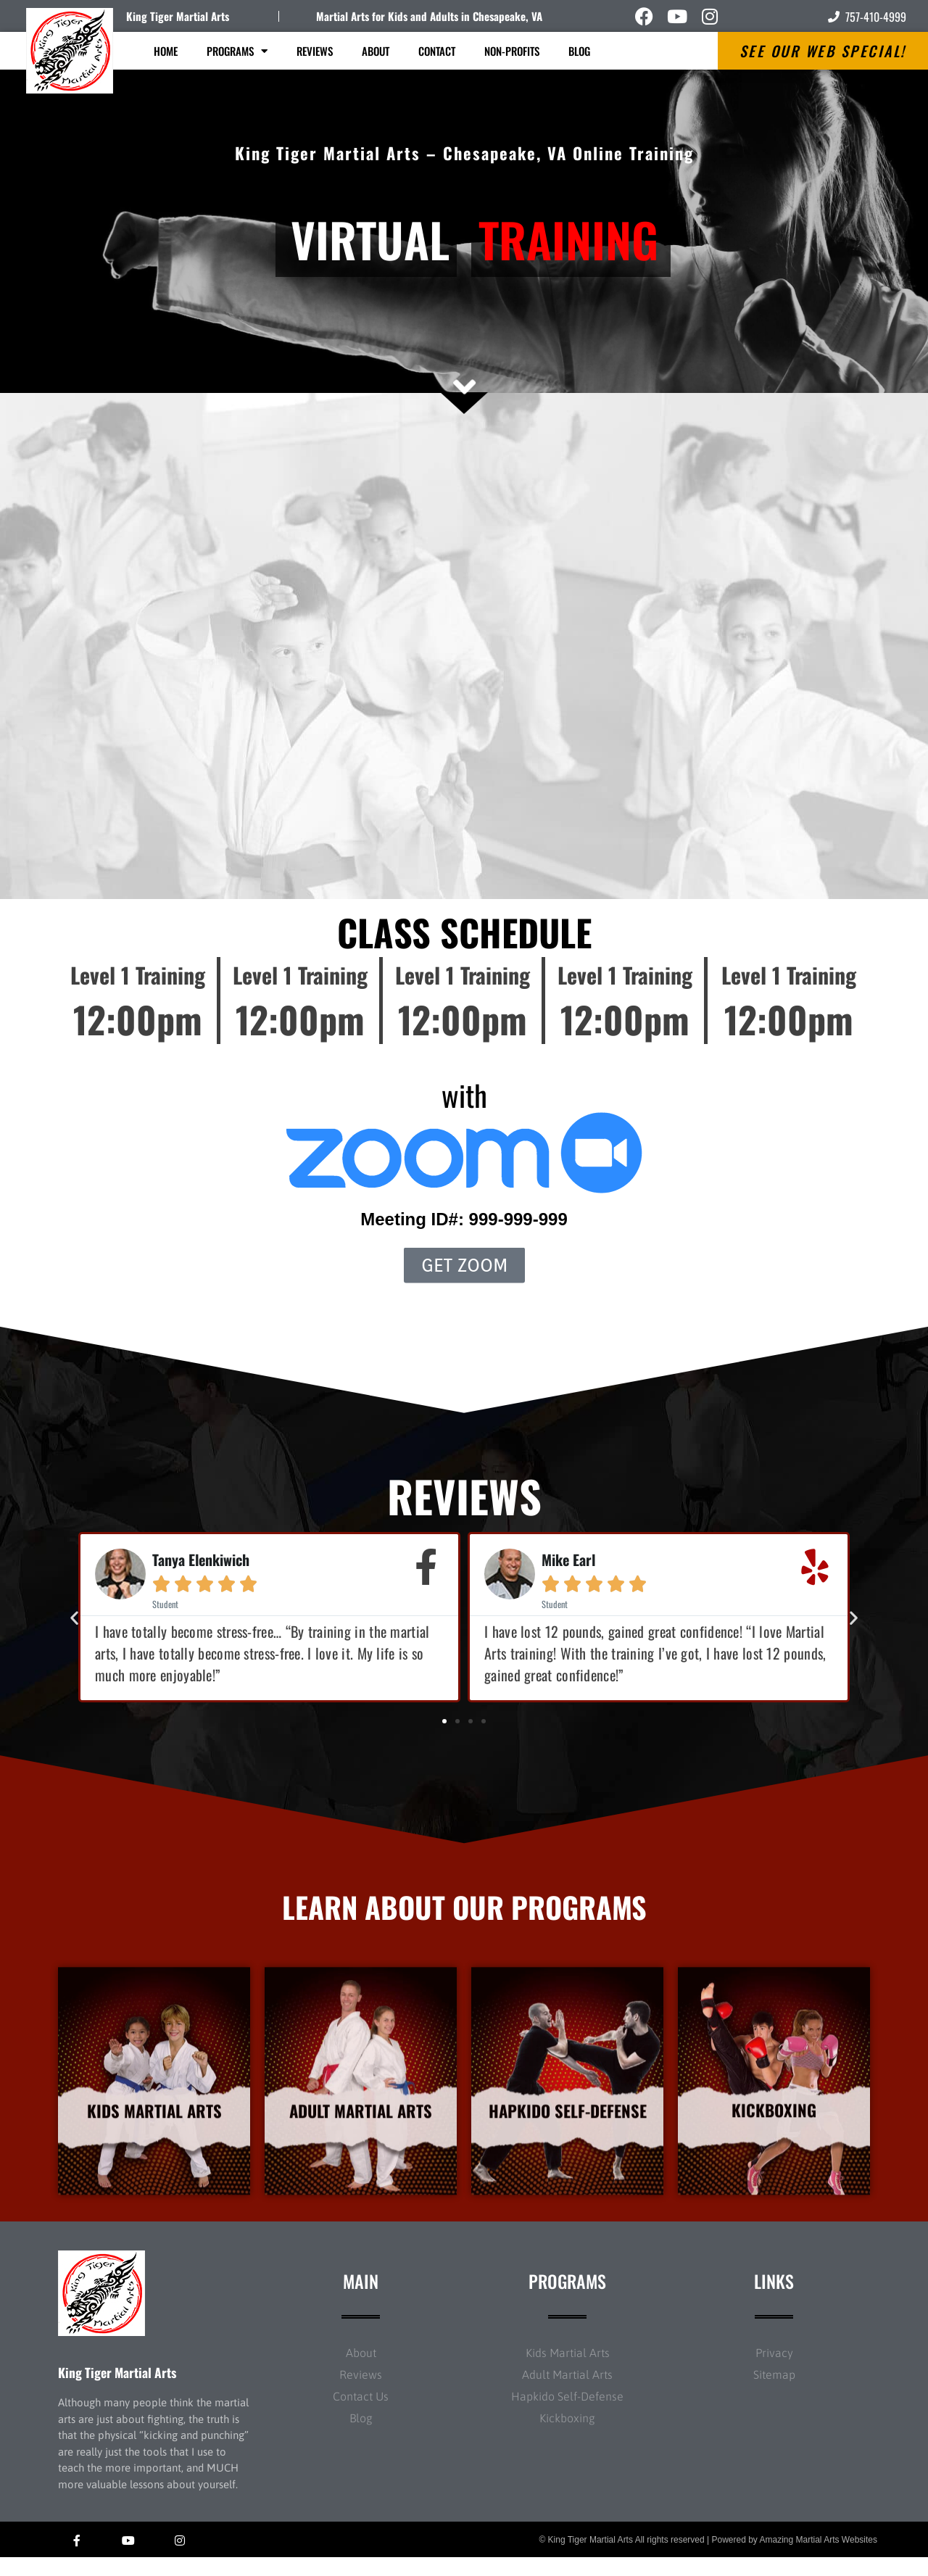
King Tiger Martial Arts (177, 16)
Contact (436, 51)
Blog (579, 51)
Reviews (315, 51)
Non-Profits (511, 51)
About (375, 51)
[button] (74, 1617)
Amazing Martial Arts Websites (819, 2559)
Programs (237, 51)
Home (166, 51)
